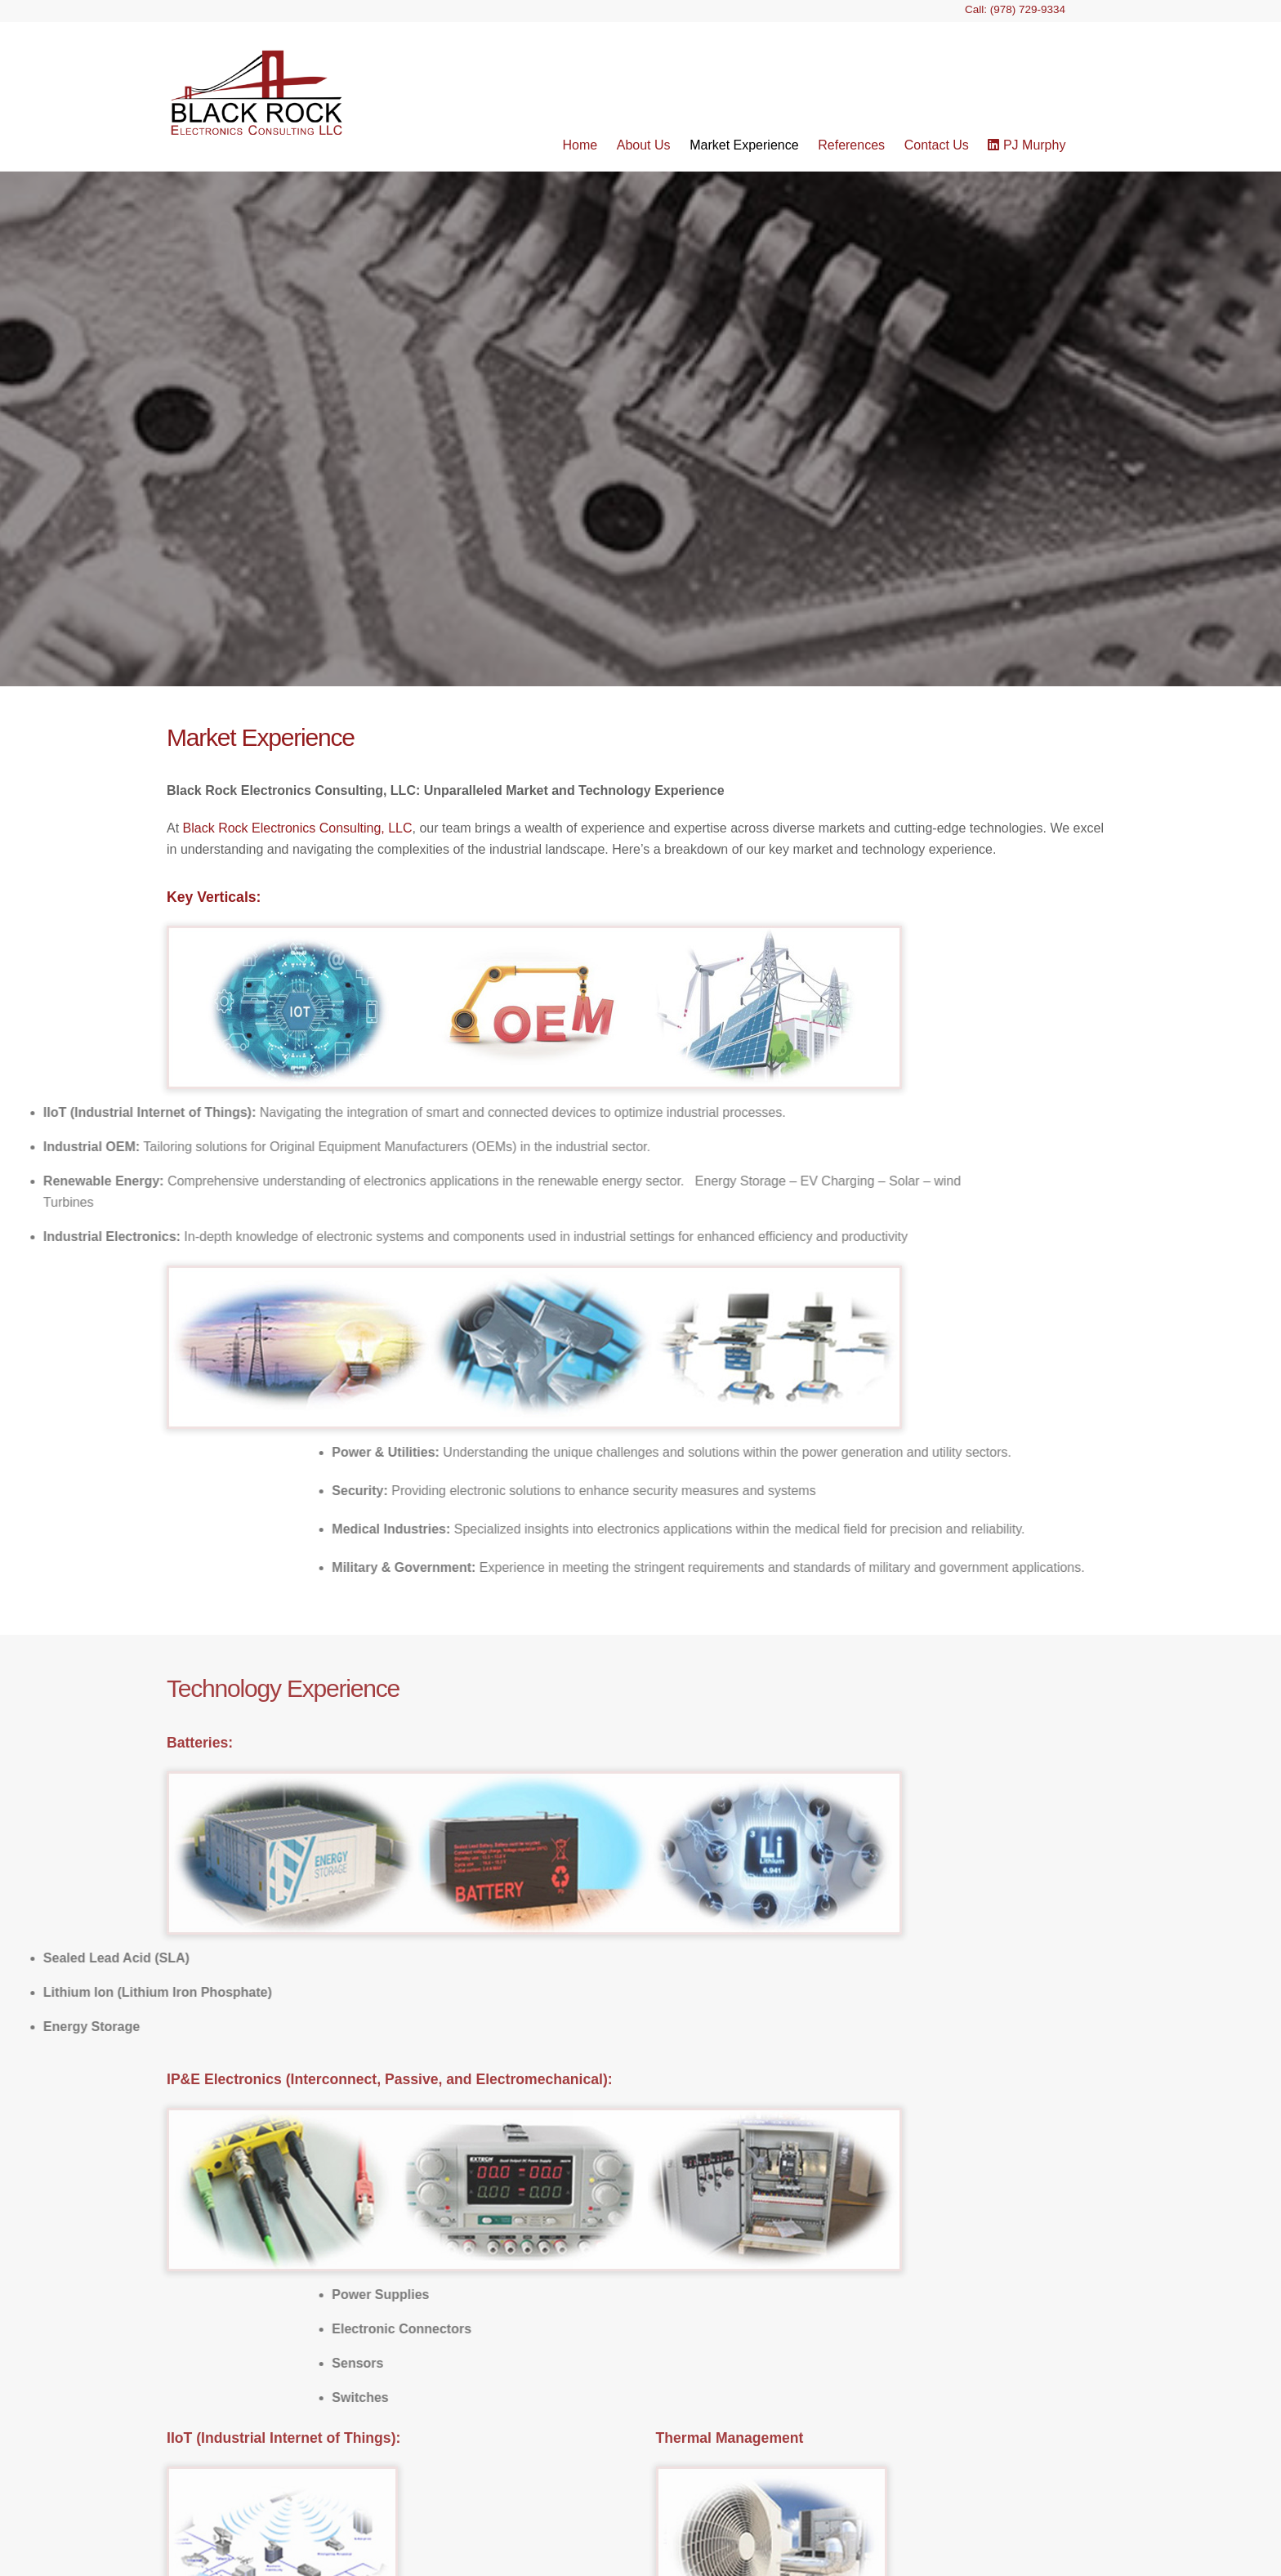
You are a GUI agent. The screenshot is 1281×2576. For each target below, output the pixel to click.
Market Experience (744, 145)
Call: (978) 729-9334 (1015, 9)
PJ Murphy (1026, 145)
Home (579, 145)
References (851, 145)
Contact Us (936, 145)
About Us (644, 145)
